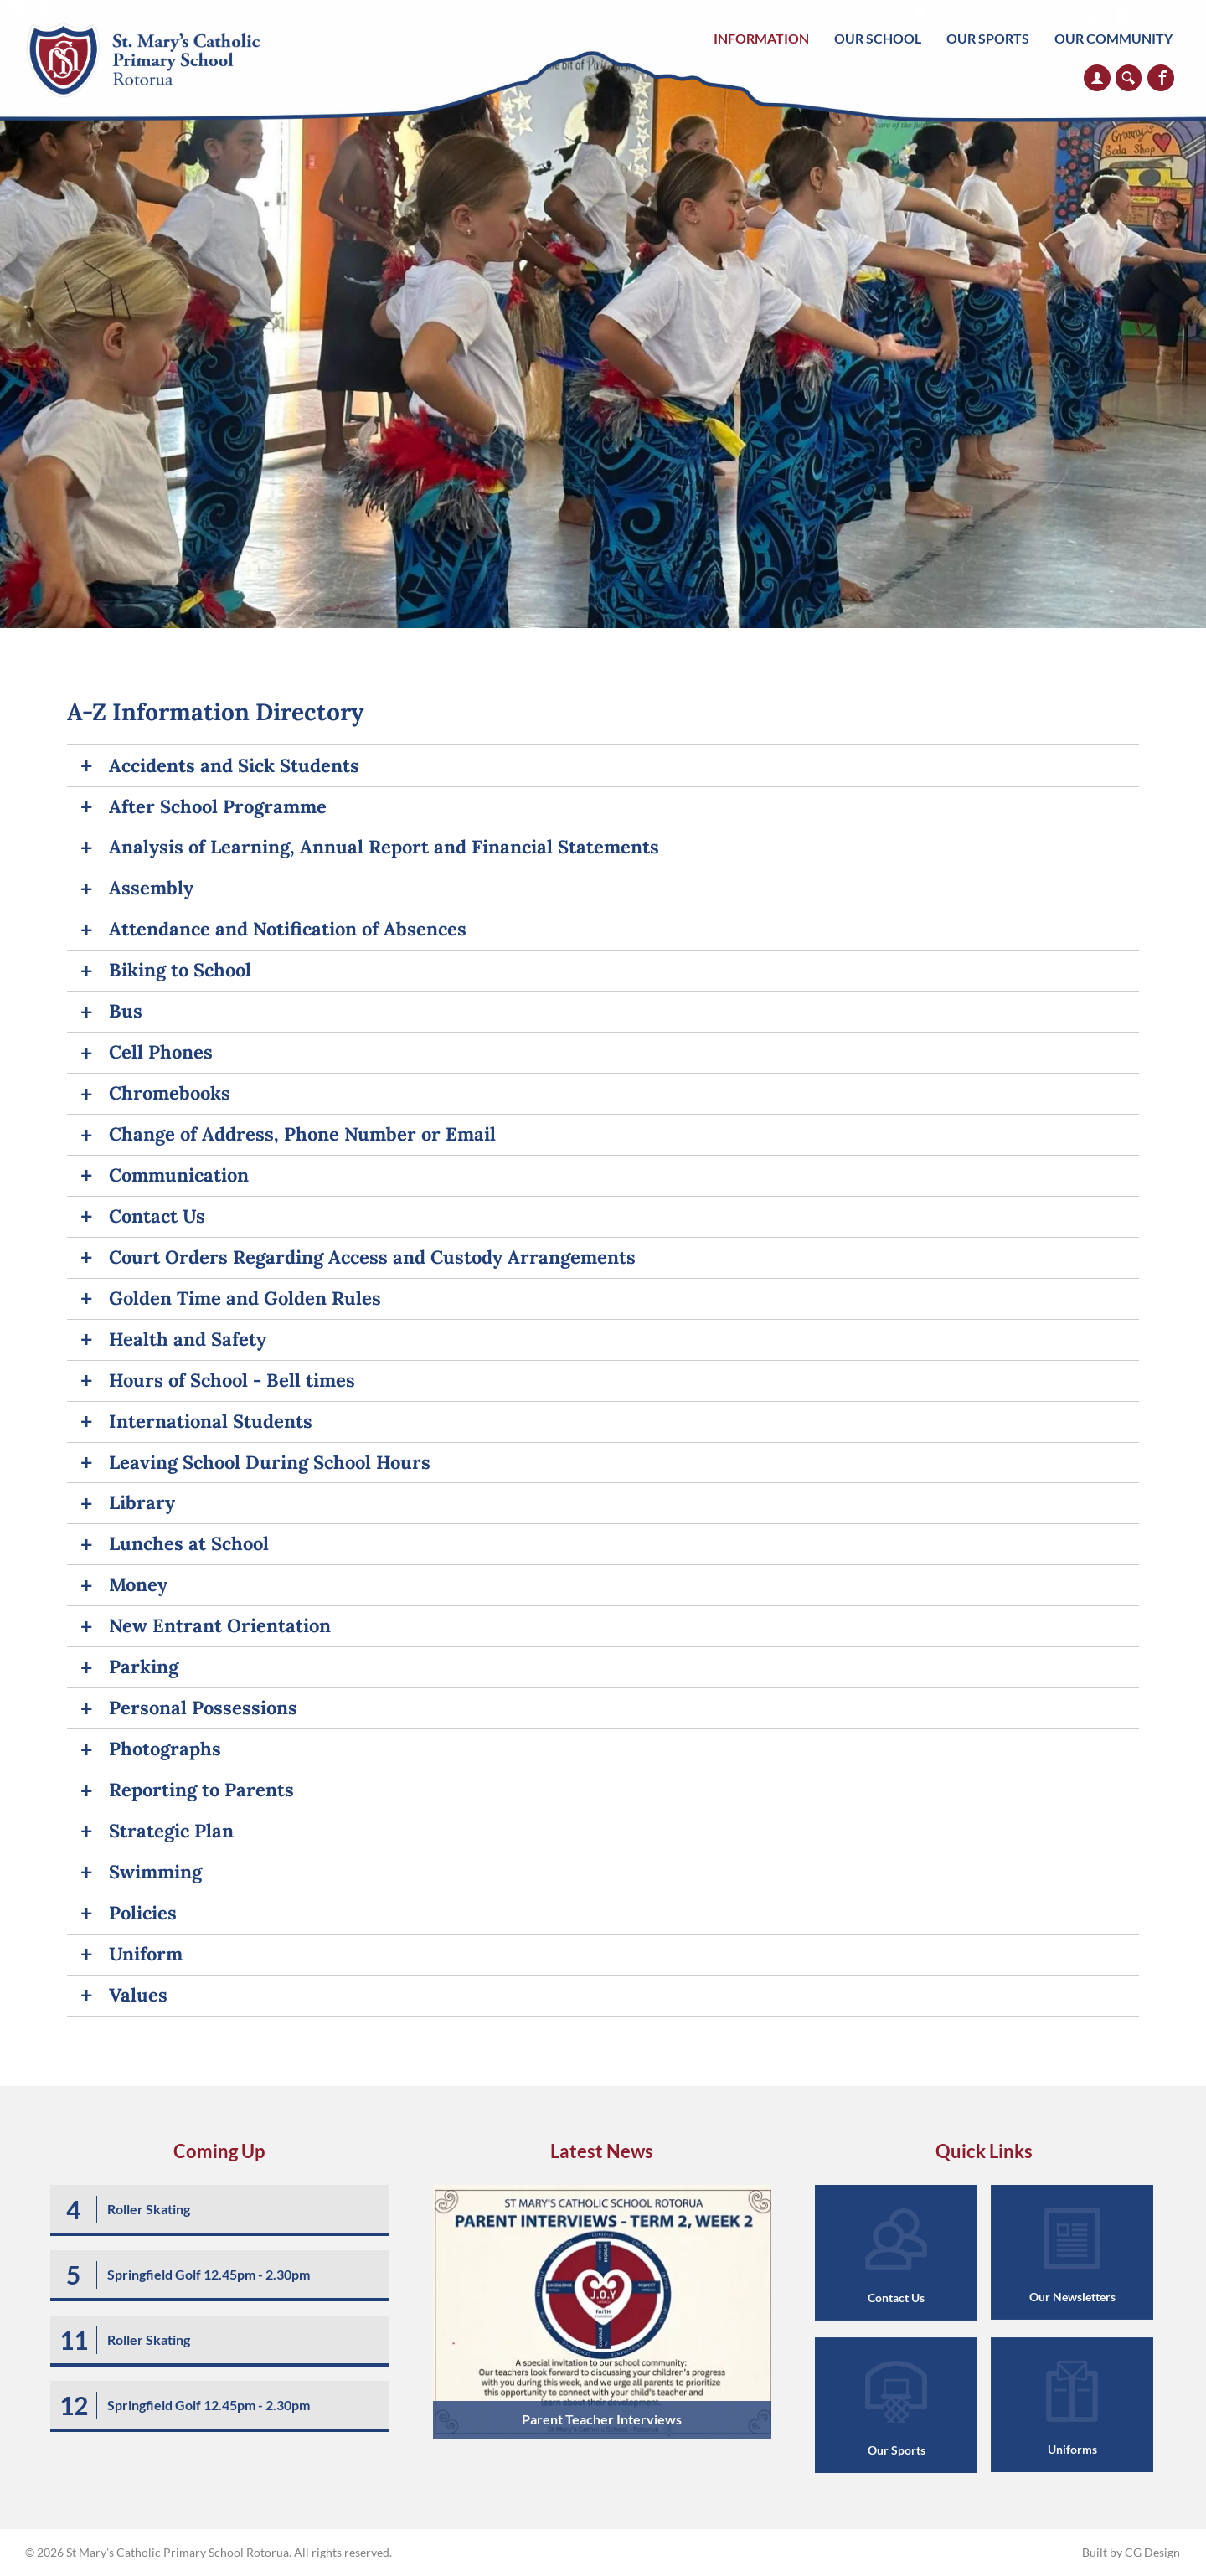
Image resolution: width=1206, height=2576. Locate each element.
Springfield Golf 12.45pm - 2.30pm (208, 2274)
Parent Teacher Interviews (602, 2419)
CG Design (1152, 2552)
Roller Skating (148, 2209)
